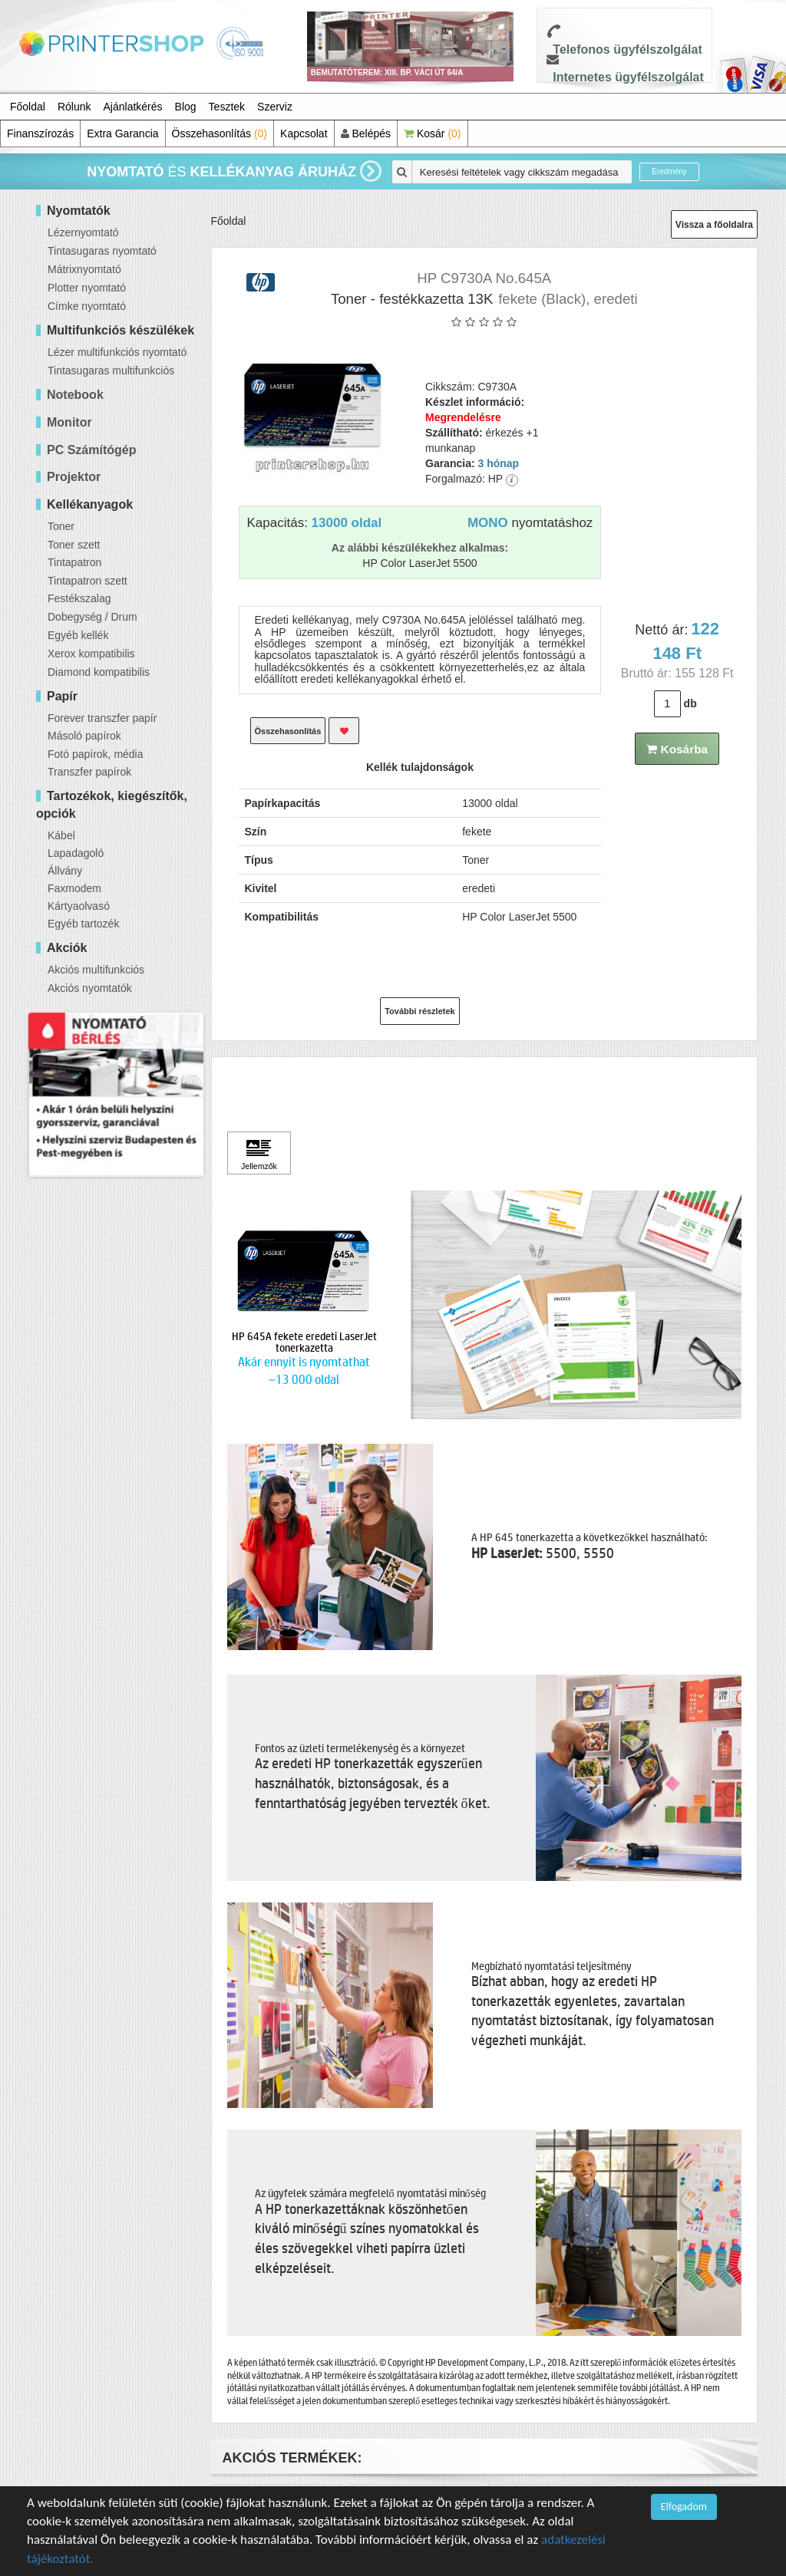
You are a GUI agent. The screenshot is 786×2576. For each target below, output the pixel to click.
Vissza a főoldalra (714, 224)
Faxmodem (74, 888)
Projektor (74, 476)
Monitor (69, 422)
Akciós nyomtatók (90, 988)
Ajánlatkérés (133, 106)
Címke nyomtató (87, 306)
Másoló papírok (84, 736)
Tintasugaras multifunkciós (111, 370)
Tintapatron (74, 562)
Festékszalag (79, 598)
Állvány (65, 871)
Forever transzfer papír (102, 718)
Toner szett (74, 545)
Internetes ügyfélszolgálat (628, 77)
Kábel (61, 835)
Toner (61, 526)
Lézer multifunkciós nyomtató (117, 352)
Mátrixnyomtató (84, 269)
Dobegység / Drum (92, 617)
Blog (185, 106)
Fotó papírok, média (96, 754)
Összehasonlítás (220, 133)
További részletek (420, 1011)
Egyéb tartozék (83, 923)
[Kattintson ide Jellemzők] (259, 1153)
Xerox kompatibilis (91, 653)
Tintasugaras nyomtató (102, 251)
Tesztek (227, 106)
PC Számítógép (91, 449)
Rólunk (74, 106)
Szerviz (274, 106)
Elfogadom (684, 2506)
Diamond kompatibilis (99, 672)
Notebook (75, 394)
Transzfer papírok (89, 772)
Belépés (366, 133)
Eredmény (669, 171)
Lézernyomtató (83, 232)
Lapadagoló (76, 853)
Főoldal (27, 106)
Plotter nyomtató (87, 288)
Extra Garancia (122, 133)
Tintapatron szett (87, 581)
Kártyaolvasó (79, 906)
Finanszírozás (40, 133)
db (690, 703)
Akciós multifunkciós (96, 970)
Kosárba (677, 749)
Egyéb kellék (78, 635)
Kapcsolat (303, 133)
